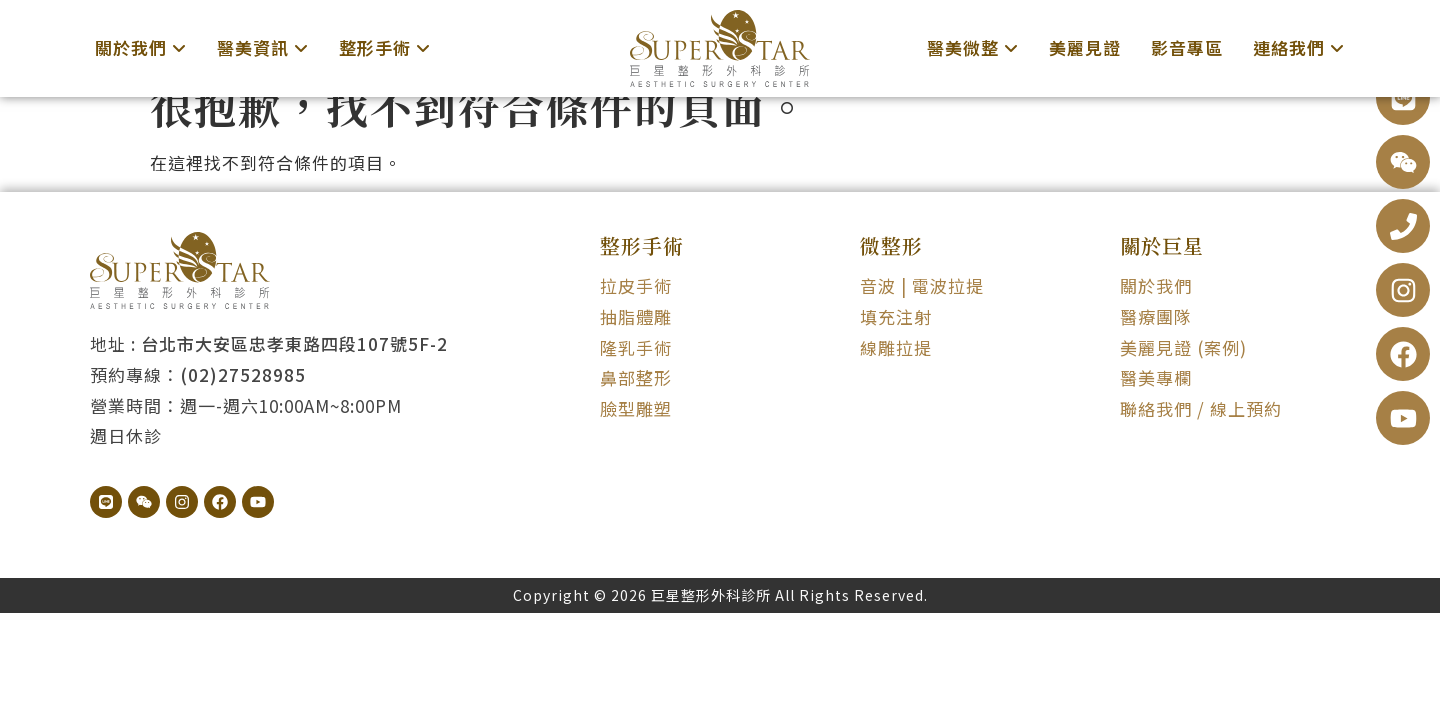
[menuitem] (141, 48)
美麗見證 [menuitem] (1085, 47)
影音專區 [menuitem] (1187, 47)
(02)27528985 (243, 400)
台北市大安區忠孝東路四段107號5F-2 (294, 370)
